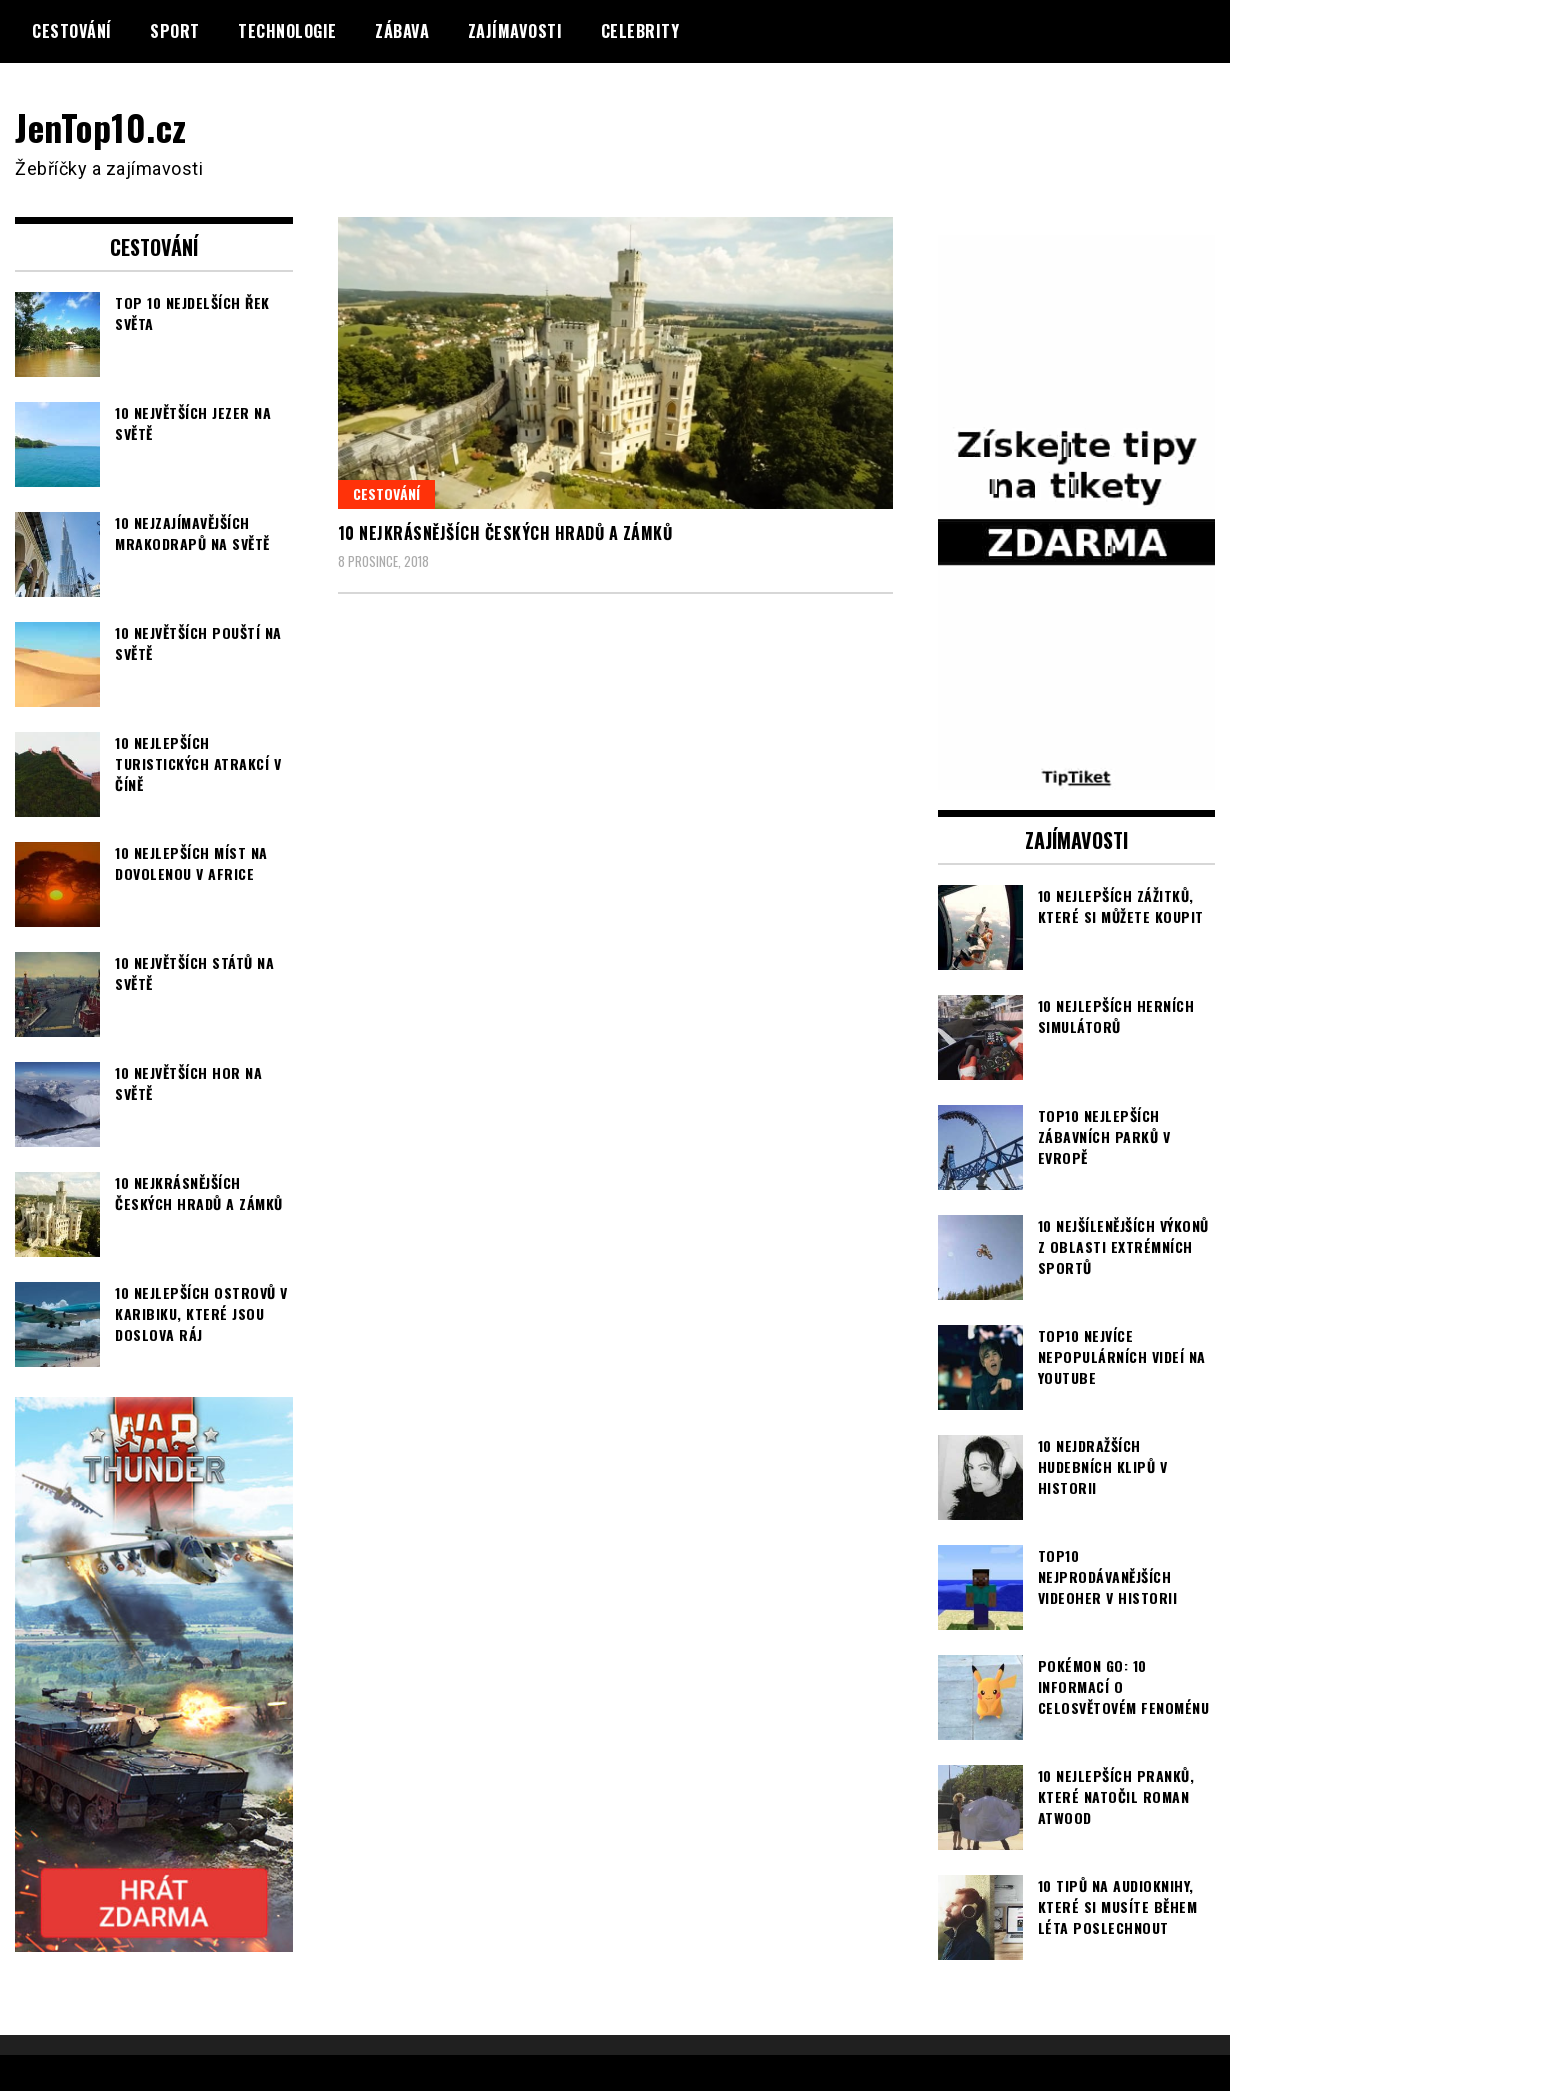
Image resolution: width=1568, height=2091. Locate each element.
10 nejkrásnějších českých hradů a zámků (505, 533)
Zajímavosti (515, 31)
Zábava (402, 31)
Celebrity (640, 31)
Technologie (287, 31)
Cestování (72, 31)
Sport (175, 31)
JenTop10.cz (101, 126)
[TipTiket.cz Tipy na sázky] (1077, 776)
